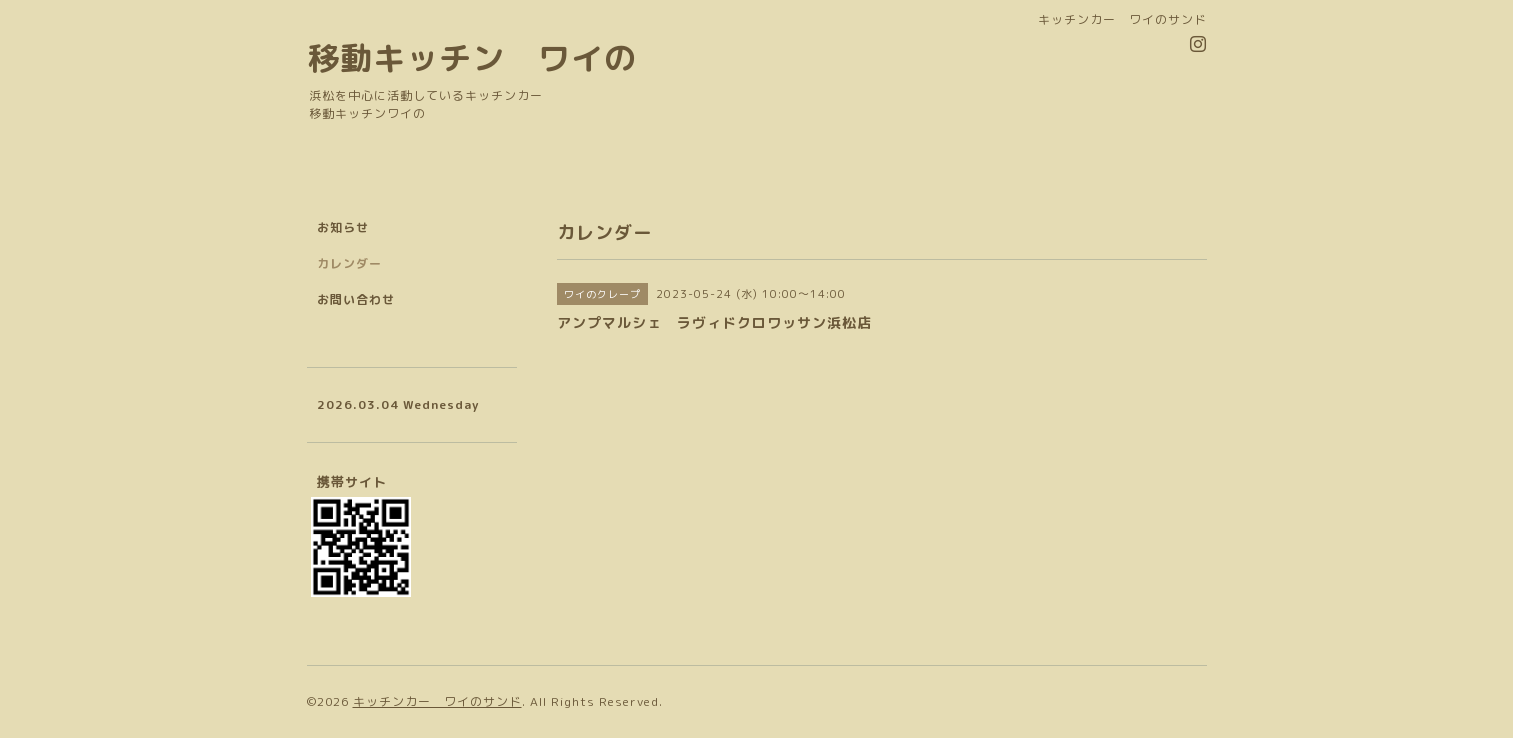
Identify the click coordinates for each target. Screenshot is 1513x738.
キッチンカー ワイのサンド (437, 701)
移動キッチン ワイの (472, 57)
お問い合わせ (356, 299)
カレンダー (349, 263)
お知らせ (343, 227)
